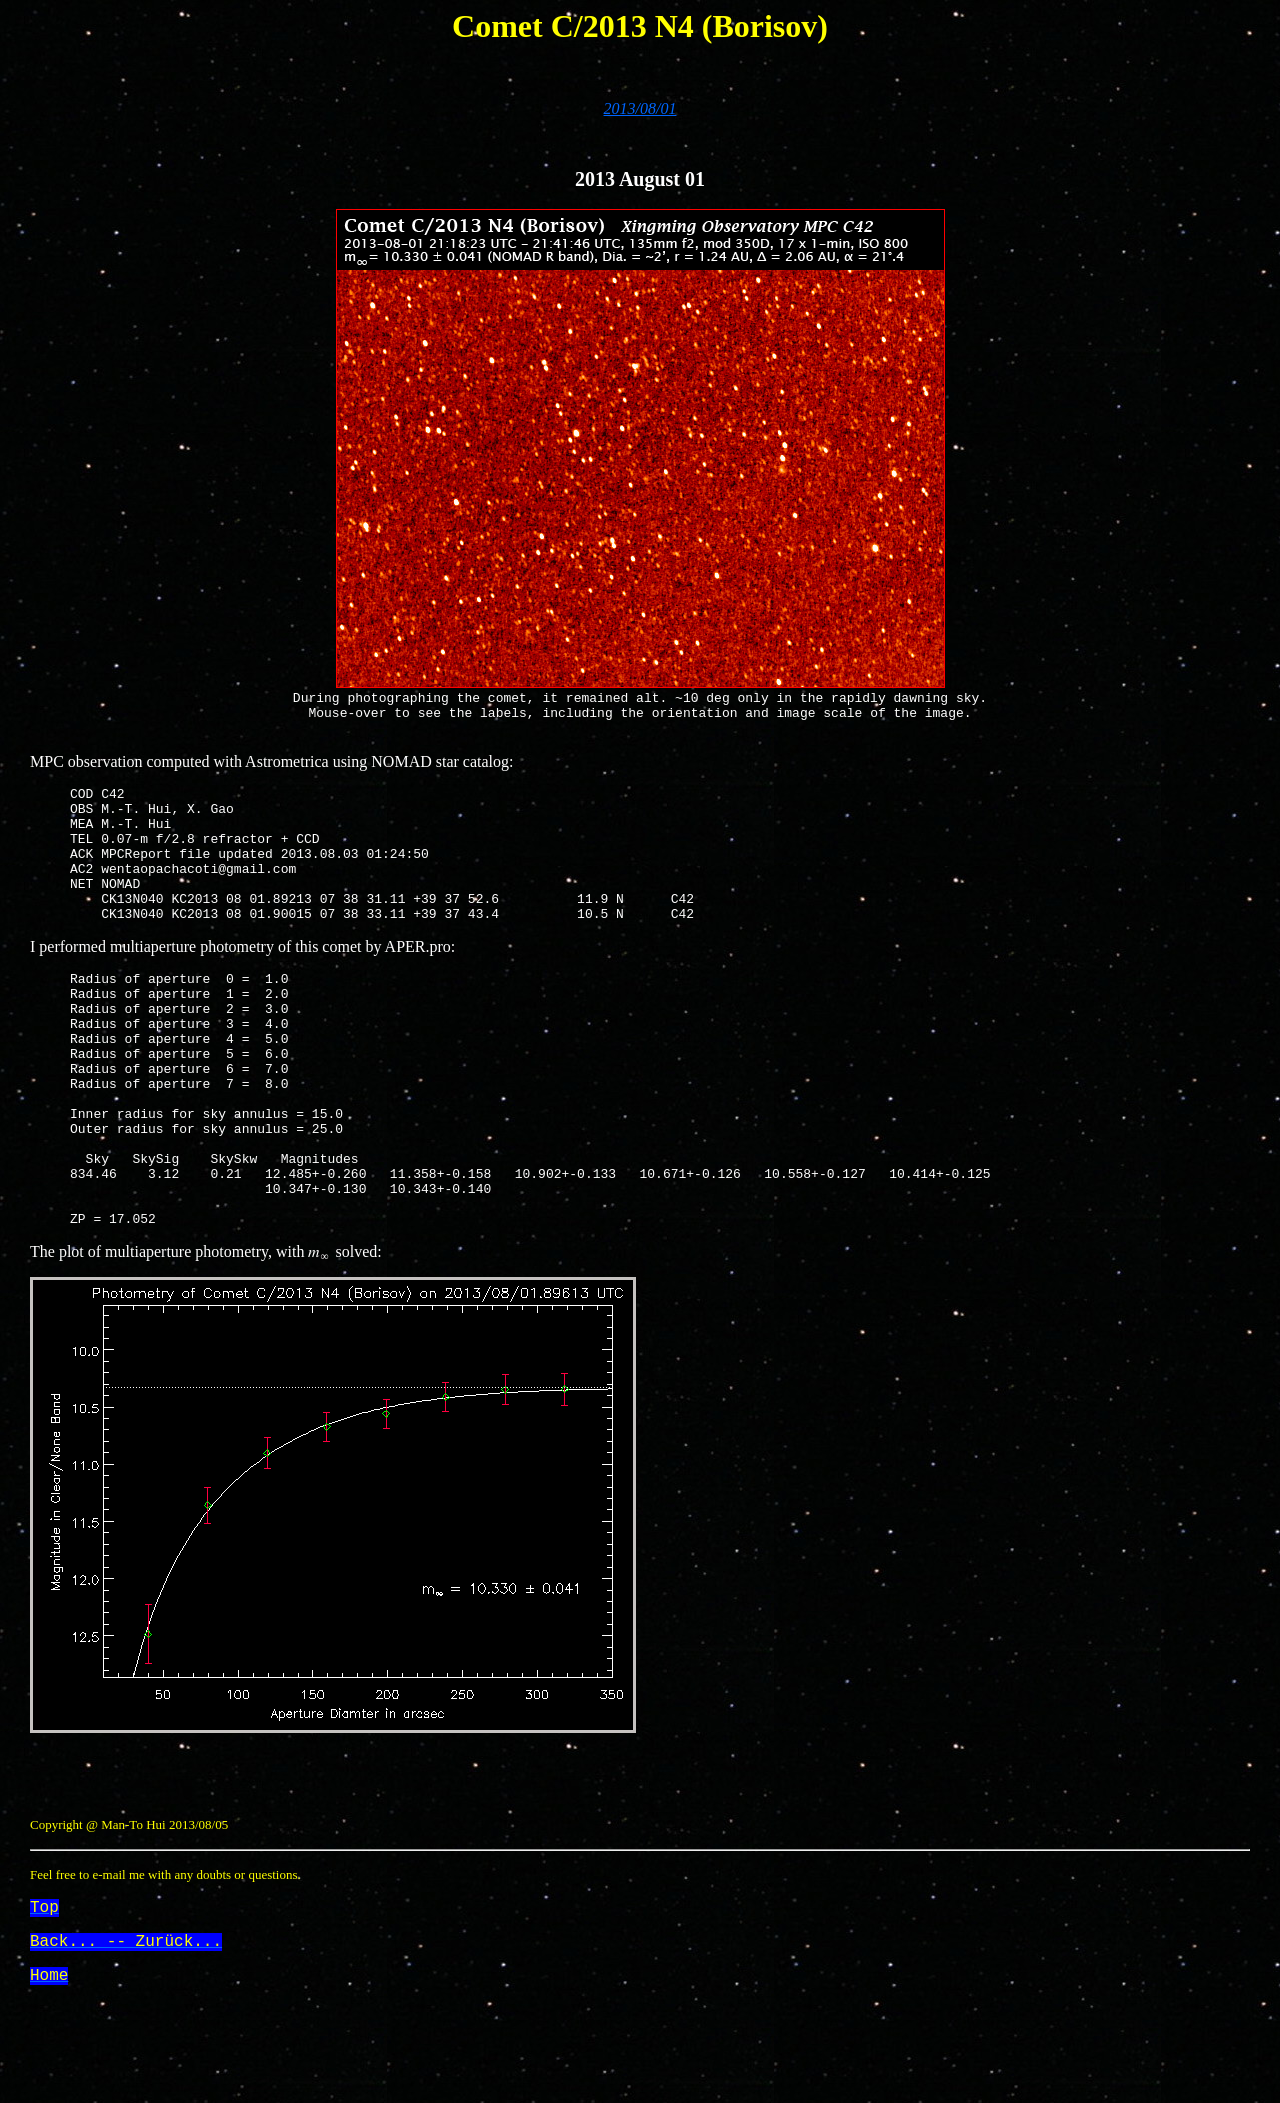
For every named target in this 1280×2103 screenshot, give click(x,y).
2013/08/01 (640, 108)
